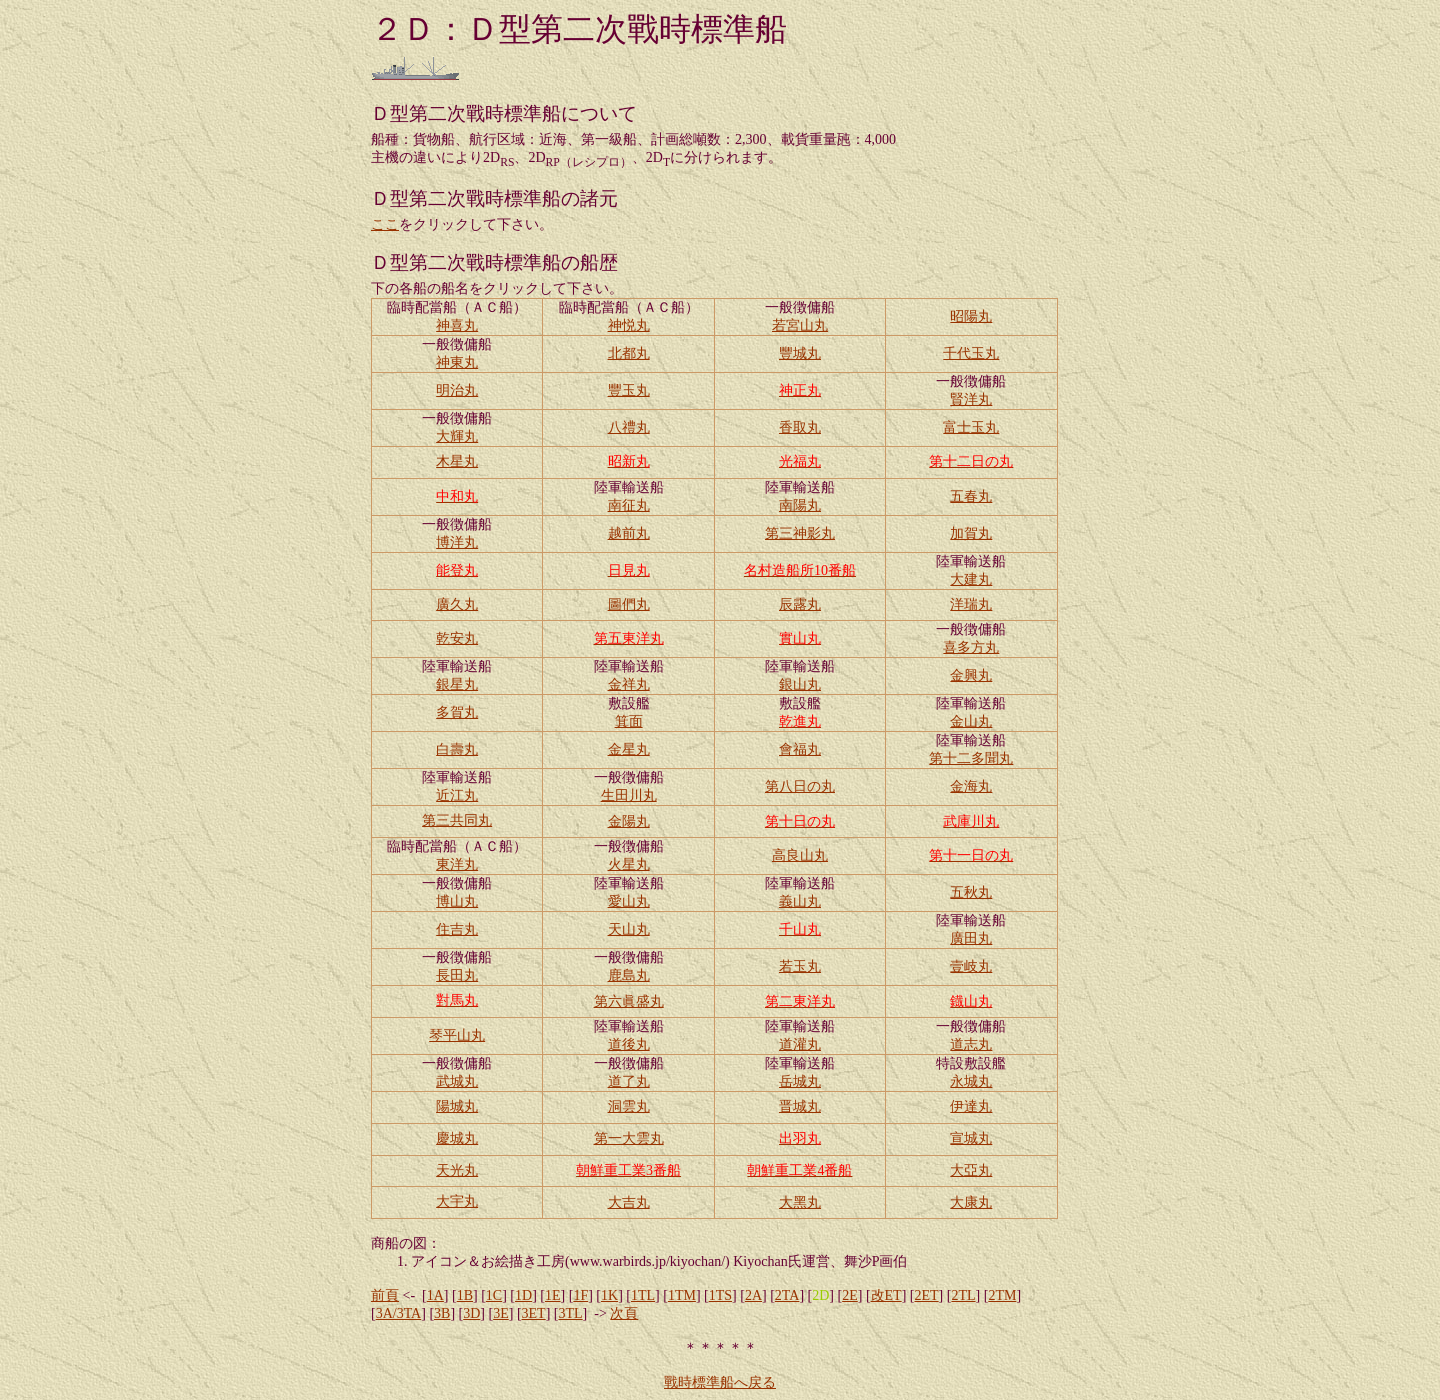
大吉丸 (629, 1202)
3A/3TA (399, 1313)
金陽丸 (629, 821)
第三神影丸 (800, 533)
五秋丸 (971, 892)
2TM (1002, 1295)
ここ (385, 224)
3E (501, 1313)
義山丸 (800, 901)
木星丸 (457, 461)
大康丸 (971, 1202)
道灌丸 (800, 1044)
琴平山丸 (457, 1035)
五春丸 (971, 496)
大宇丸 (457, 1201)
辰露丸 (800, 604)
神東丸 (457, 362)
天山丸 (629, 929)
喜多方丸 (971, 647)
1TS (720, 1295)
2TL (963, 1295)
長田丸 (457, 975)
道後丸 (629, 1044)
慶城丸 (457, 1138)
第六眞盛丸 (629, 1001)
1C (494, 1295)
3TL (571, 1313)
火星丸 (629, 864)
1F (580, 1295)
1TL (643, 1295)
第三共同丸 (457, 820)
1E (553, 1295)
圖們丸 (629, 604)
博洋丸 (457, 542)
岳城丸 (800, 1081)
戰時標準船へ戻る (720, 1382)
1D (523, 1295)
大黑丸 (800, 1202)
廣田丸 (971, 938)
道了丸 (629, 1081)
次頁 (624, 1313)
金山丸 (971, 721)
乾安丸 (457, 638)
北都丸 (629, 353)
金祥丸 (629, 684)
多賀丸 (457, 712)
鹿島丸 (629, 975)
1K (609, 1295)
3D (471, 1313)
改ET (886, 1295)
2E (850, 1295)
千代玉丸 (971, 353)
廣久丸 (457, 604)
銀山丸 (800, 684)
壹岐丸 (971, 966)
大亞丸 (971, 1170)
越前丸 (629, 533)
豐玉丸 (629, 390)
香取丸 (800, 427)
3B (442, 1313)
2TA (787, 1295)
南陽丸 (800, 505)
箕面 (629, 721)
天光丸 (457, 1170)
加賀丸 (971, 533)
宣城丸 (971, 1138)
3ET (534, 1313)
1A (435, 1295)
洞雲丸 (629, 1106)
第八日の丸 (800, 786)
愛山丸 (629, 901)
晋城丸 (800, 1106)
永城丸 (971, 1081)
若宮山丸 (800, 325)
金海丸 (971, 786)
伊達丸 (971, 1106)
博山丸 (457, 901)
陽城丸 (457, 1106)
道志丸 (971, 1044)
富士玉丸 (971, 427)
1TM (682, 1295)
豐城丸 (800, 353)
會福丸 (800, 749)
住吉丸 (457, 929)
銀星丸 (457, 684)
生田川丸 (629, 795)
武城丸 (457, 1081)
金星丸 (629, 749)
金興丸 (971, 675)
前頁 (385, 1295)
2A (753, 1295)
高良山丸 (800, 855)
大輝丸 (457, 436)
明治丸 (457, 390)
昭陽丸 (971, 316)
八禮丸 (629, 427)
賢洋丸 (971, 399)
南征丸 (629, 505)
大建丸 (971, 579)
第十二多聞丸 (971, 758)
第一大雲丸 (629, 1138)
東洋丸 (457, 864)
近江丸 (457, 795)
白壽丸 (457, 749)
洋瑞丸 (971, 604)
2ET (927, 1295)
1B (465, 1295)
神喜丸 (457, 325)
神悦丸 (629, 325)
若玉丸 (800, 966)
